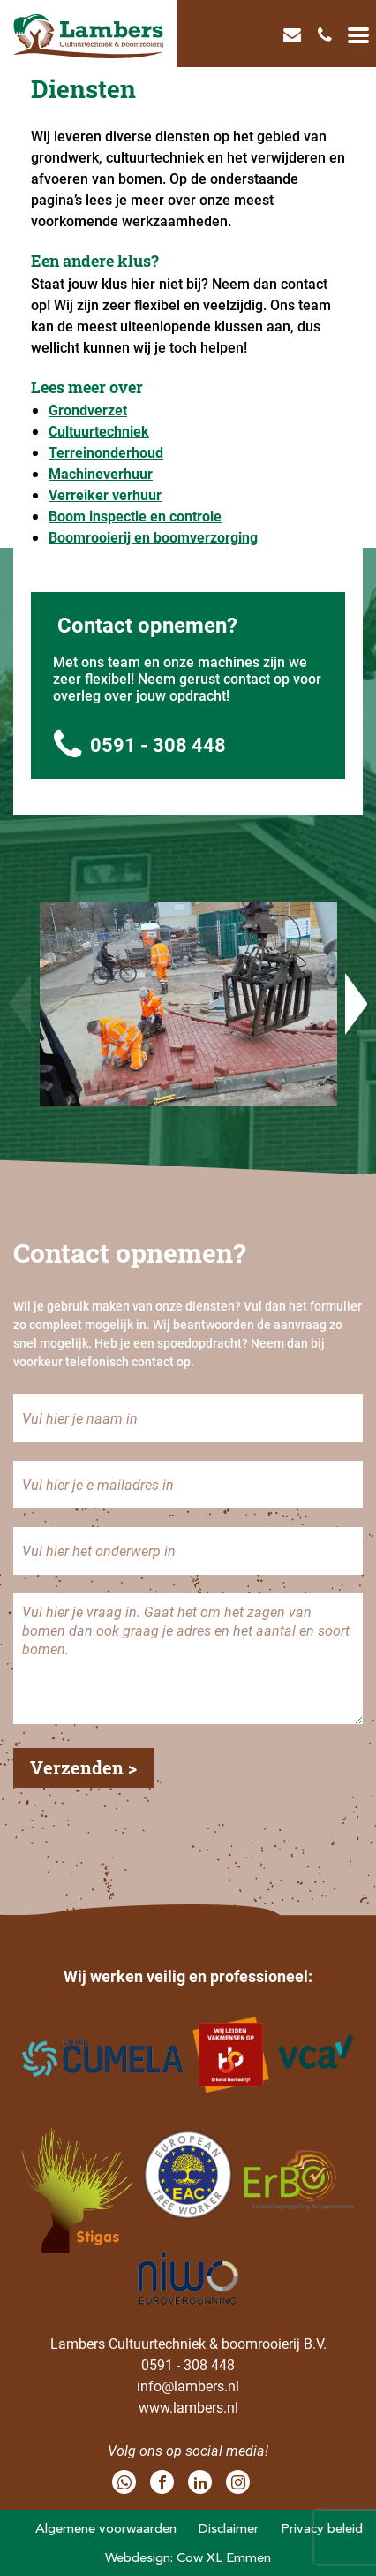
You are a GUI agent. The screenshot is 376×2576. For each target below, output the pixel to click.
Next (356, 1004)
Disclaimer (229, 2528)
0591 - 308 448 (140, 745)
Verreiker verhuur (105, 494)
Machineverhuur (101, 473)
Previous (20, 1004)
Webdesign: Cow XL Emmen (188, 2557)
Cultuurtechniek (99, 431)
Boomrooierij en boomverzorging (153, 537)
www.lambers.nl (188, 2406)
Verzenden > (83, 1767)
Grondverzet (88, 409)
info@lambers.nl (188, 2385)
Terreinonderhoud (106, 452)
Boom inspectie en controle (135, 515)
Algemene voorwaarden (106, 2528)
